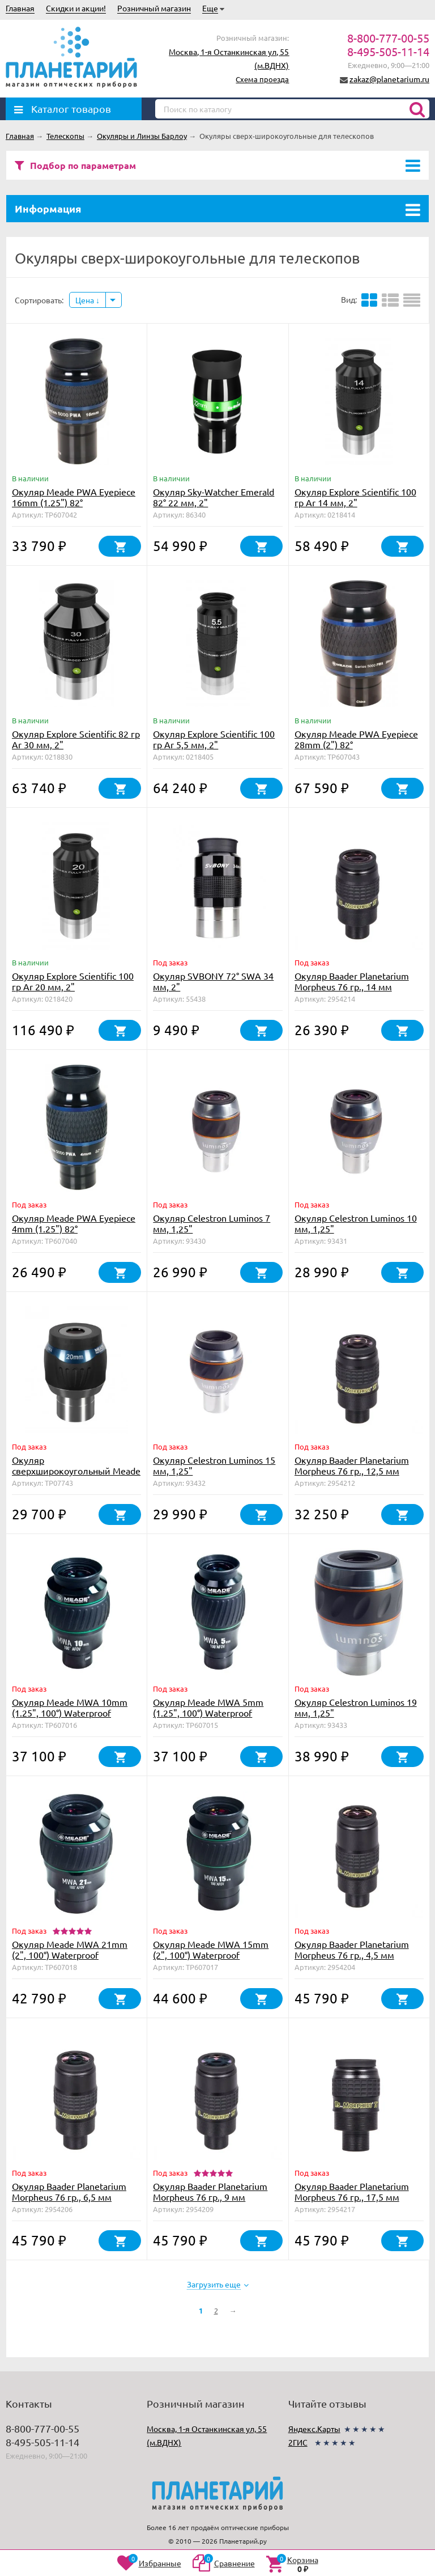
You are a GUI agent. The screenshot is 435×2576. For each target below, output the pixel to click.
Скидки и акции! (76, 8)
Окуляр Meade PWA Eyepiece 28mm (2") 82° (356, 739)
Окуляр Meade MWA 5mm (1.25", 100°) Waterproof (208, 1707)
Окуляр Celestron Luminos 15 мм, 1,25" (214, 1465)
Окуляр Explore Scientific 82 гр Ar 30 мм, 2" (76, 739)
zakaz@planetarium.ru (389, 79)
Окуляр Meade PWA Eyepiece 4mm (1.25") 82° (73, 1223)
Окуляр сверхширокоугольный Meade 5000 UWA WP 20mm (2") (76, 1470)
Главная (20, 8)
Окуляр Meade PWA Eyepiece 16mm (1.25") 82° (73, 497)
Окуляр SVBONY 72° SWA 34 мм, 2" (213, 981)
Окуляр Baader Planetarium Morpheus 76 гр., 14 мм (352, 981)
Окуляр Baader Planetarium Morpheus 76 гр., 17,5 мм (352, 2191)
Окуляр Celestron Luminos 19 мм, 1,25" (356, 1707)
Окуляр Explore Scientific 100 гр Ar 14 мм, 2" (355, 497)
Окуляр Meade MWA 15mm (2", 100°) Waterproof (210, 1949)
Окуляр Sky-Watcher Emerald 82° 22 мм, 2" (213, 497)
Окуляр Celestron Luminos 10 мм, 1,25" (356, 1223)
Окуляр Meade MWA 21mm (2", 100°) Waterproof (69, 1949)
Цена (87, 300)
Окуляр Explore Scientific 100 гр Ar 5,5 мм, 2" (214, 739)
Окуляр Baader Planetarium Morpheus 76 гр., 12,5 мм (352, 1465)
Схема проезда (262, 79)
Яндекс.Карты (314, 2429)
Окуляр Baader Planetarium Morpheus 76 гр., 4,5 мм (352, 1949)
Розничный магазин (154, 8)
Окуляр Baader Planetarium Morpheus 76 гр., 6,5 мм (69, 2191)
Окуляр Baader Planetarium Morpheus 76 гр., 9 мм (210, 2191)
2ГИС (298, 2442)
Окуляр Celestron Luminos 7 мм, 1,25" (211, 1223)
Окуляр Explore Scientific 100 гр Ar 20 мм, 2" (73, 981)
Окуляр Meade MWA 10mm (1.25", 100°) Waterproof (69, 1707)
